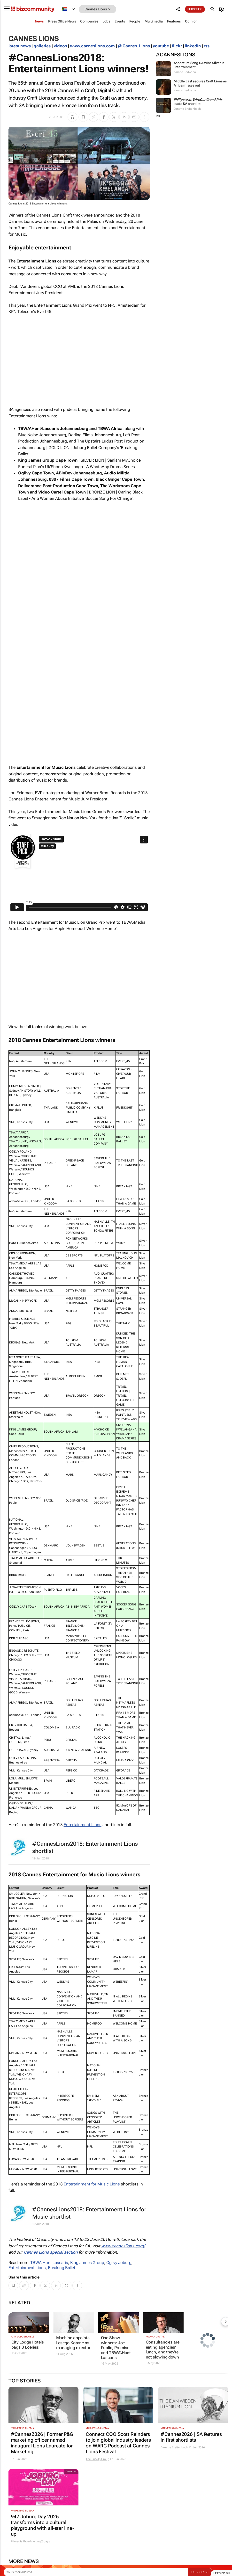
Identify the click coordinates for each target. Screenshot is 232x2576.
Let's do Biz (221, 2573)
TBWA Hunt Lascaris (49, 2262)
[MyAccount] (222, 9)
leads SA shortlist (198, 102)
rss (206, 46)
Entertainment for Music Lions (92, 2184)
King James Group (87, 2262)
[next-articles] (225, 2321)
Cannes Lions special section (51, 2252)
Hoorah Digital (155, 2336)
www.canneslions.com (92, 46)
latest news (20, 46)
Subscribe (194, 9)
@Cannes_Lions (134, 46)
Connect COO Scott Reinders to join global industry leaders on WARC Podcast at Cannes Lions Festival (118, 2442)
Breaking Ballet (62, 2267)
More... (160, 116)
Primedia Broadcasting (26, 2541)
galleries (42, 46)
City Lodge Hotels (22, 2336)
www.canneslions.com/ (123, 2245)
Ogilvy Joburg (118, 2262)
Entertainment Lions (82, 1824)
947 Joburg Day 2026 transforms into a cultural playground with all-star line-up (42, 2525)
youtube (161, 46)
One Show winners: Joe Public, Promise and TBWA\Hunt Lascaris (116, 2347)
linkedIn (193, 46)
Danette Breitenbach (174, 2447)
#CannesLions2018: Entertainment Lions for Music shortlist (89, 2213)
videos (60, 46)
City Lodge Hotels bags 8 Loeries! (27, 2344)
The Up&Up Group (97, 2459)
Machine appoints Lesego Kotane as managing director (73, 2342)
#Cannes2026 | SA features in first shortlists (191, 2437)
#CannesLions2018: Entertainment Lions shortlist (85, 1847)
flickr (177, 46)
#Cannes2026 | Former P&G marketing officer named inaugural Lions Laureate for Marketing (42, 2442)
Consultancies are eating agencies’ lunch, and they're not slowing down (162, 2349)
